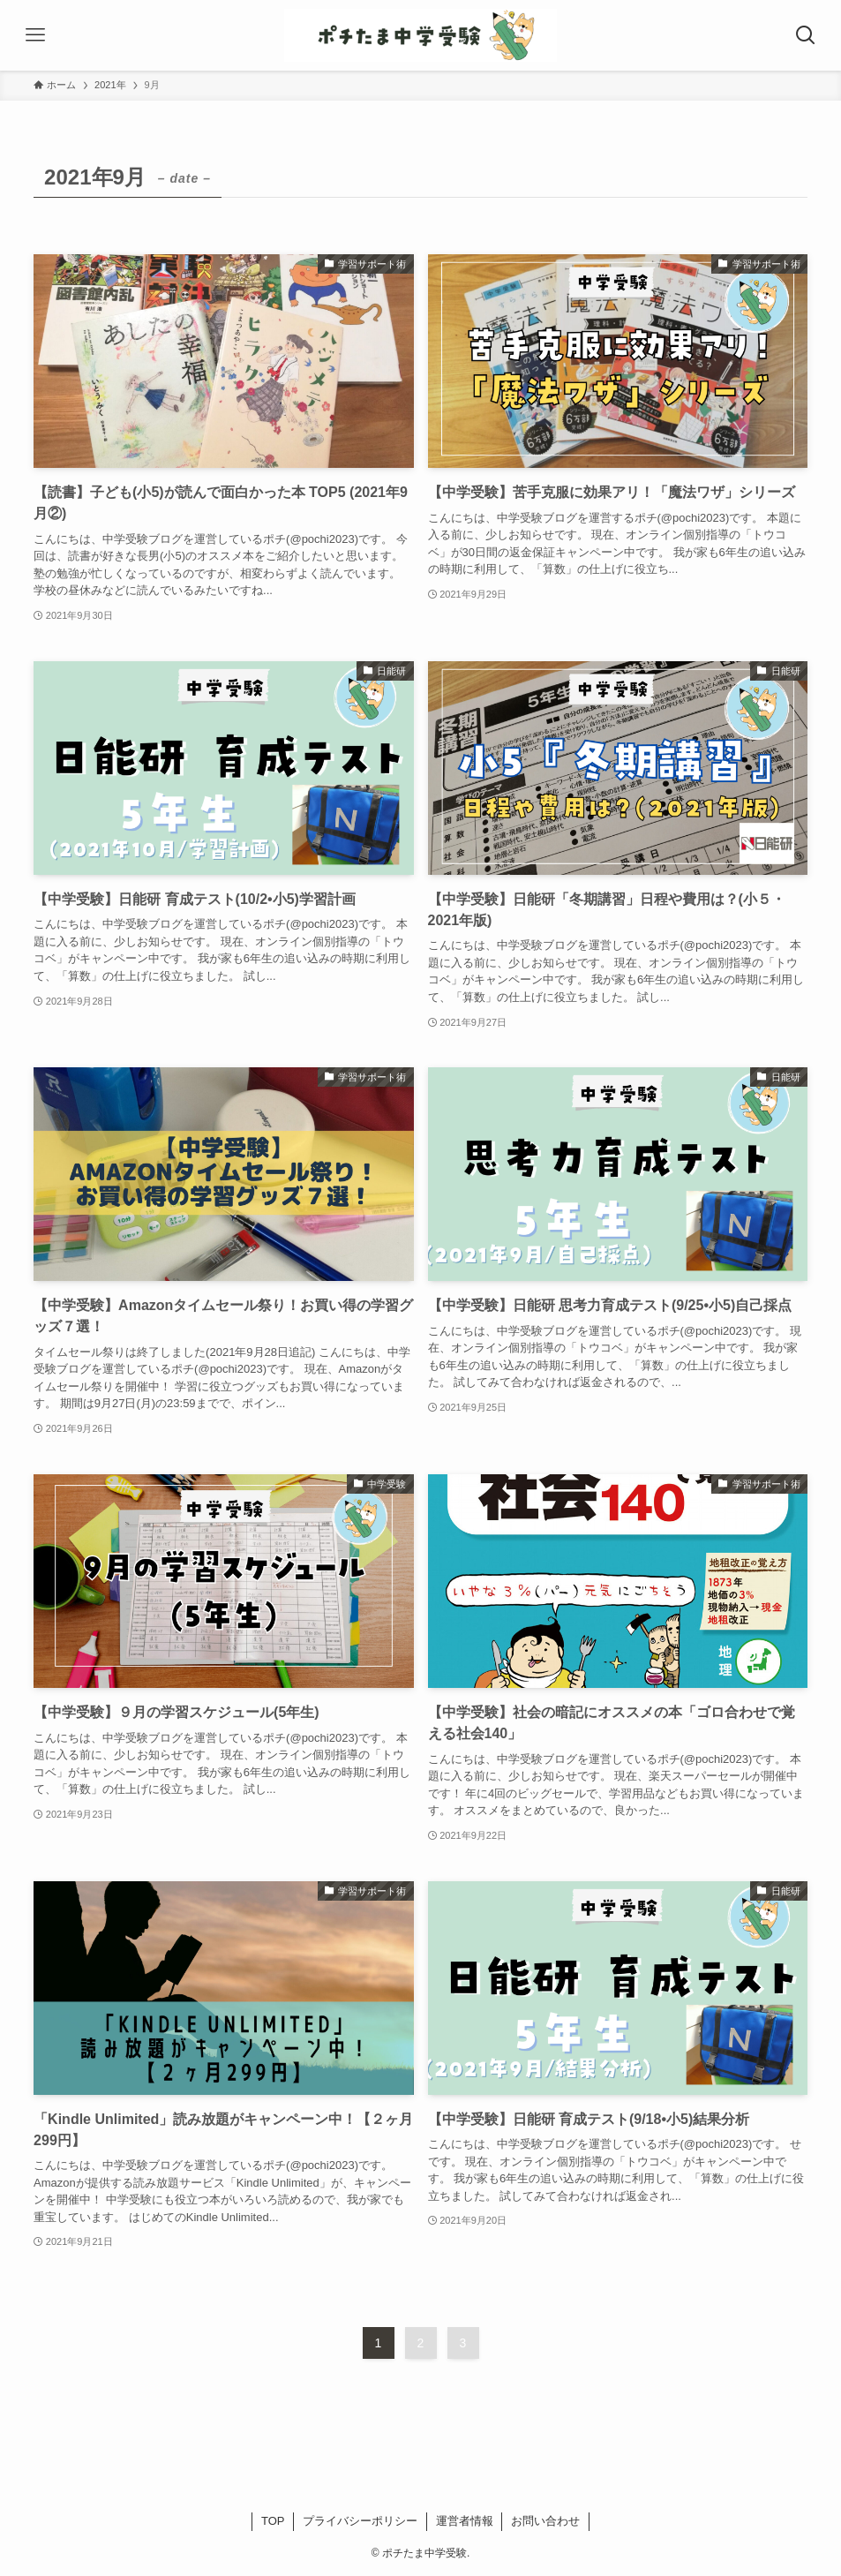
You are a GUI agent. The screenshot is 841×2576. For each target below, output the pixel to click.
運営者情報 (464, 2520)
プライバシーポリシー (360, 2520)
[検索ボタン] (805, 35)
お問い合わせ (545, 2520)
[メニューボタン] (35, 35)
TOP (273, 2520)
